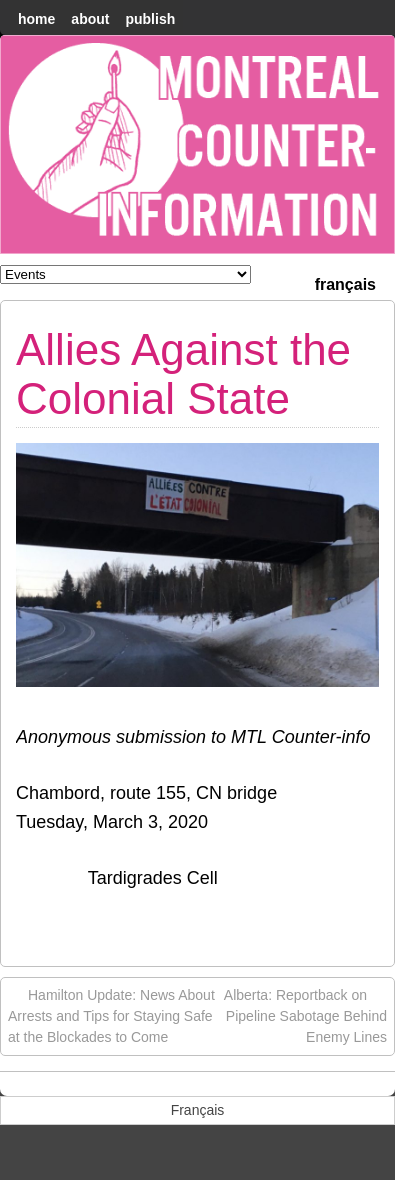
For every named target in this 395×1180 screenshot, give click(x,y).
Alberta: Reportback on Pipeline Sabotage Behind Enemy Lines (305, 1015)
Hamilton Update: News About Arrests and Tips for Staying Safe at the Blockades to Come (111, 1015)
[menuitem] (345, 282)
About (90, 19)
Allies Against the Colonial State (183, 373)
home (36, 19)
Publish (150, 19)
